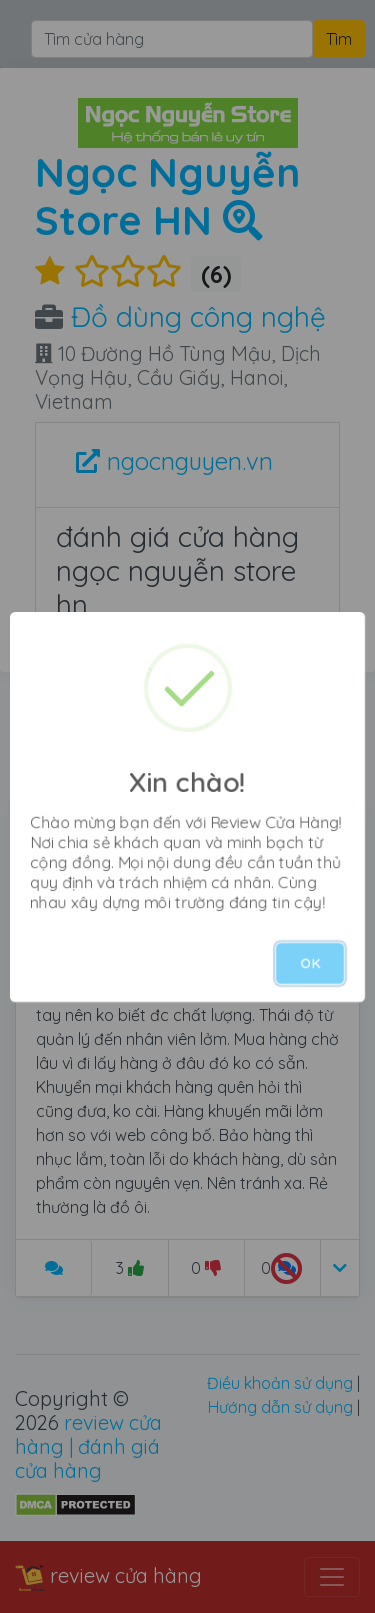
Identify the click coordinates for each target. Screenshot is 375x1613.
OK (310, 963)
